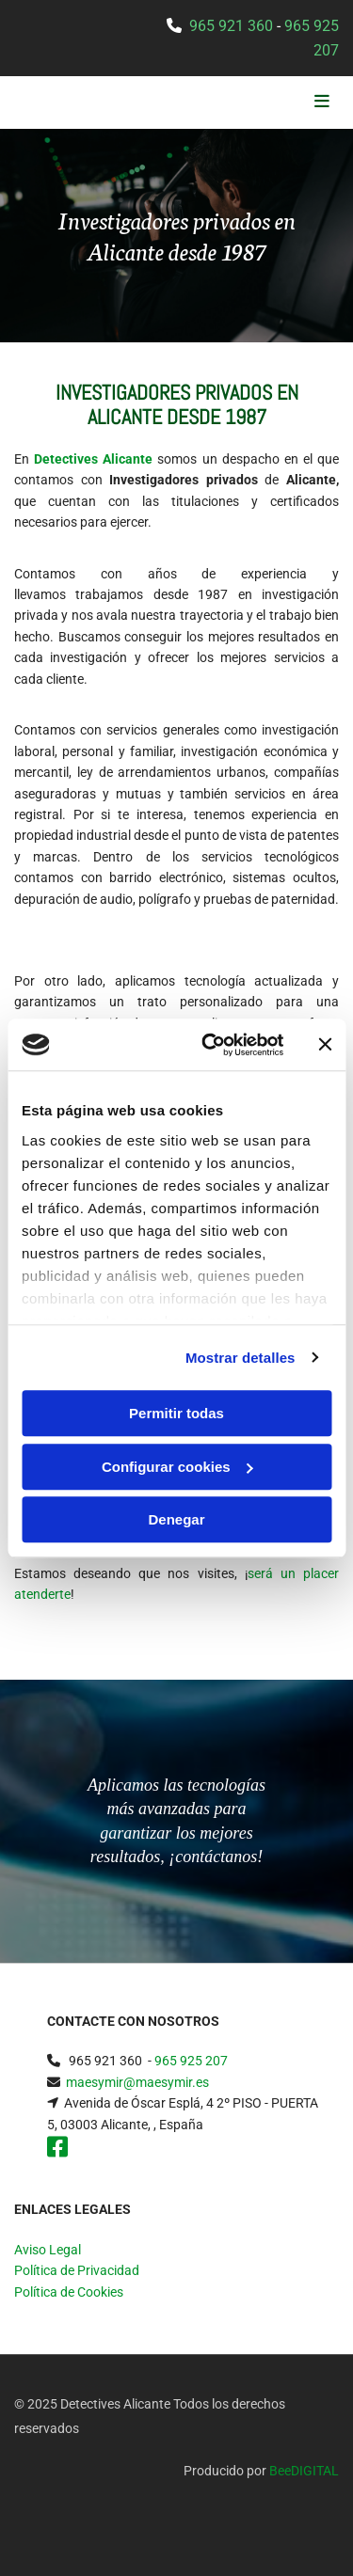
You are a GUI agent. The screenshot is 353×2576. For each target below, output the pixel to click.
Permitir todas (176, 1413)
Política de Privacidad (76, 2270)
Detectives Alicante (93, 458)
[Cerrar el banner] (324, 1044)
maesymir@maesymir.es (137, 2082)
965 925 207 (191, 2060)
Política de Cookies (68, 2291)
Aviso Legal (47, 2249)
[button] (285, 102)
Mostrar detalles (240, 1358)
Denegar (176, 1519)
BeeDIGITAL (304, 2470)
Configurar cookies (177, 1467)
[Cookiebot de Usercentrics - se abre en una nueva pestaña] (210, 1045)
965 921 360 (231, 26)
